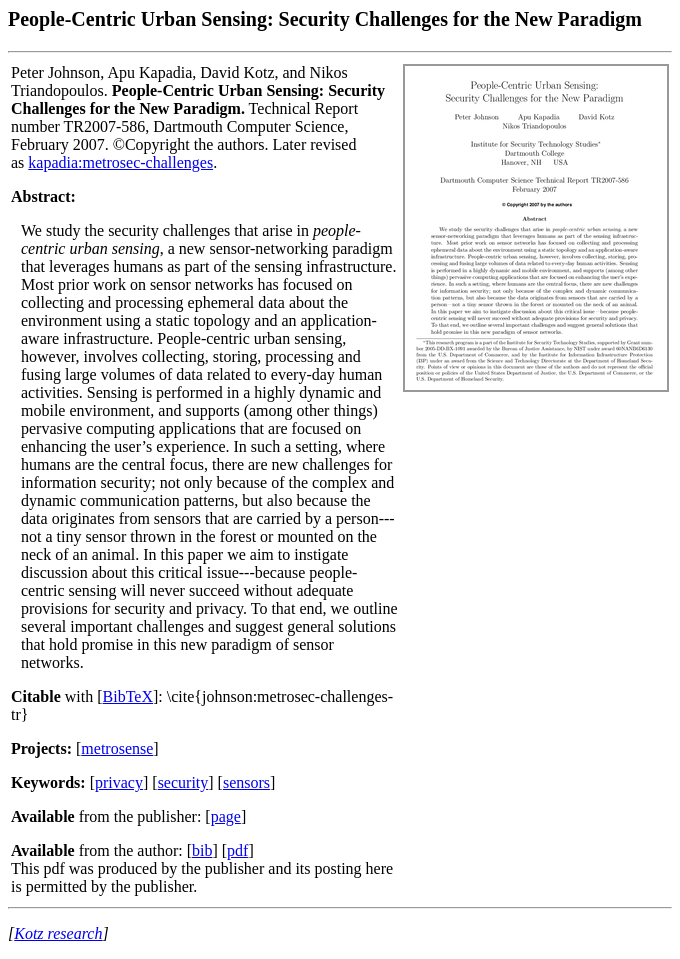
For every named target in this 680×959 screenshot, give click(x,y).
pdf (237, 850)
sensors (246, 782)
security (183, 782)
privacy (119, 782)
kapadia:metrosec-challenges (120, 162)
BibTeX (128, 696)
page (226, 816)
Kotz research (58, 933)
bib (202, 850)
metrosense (117, 748)
